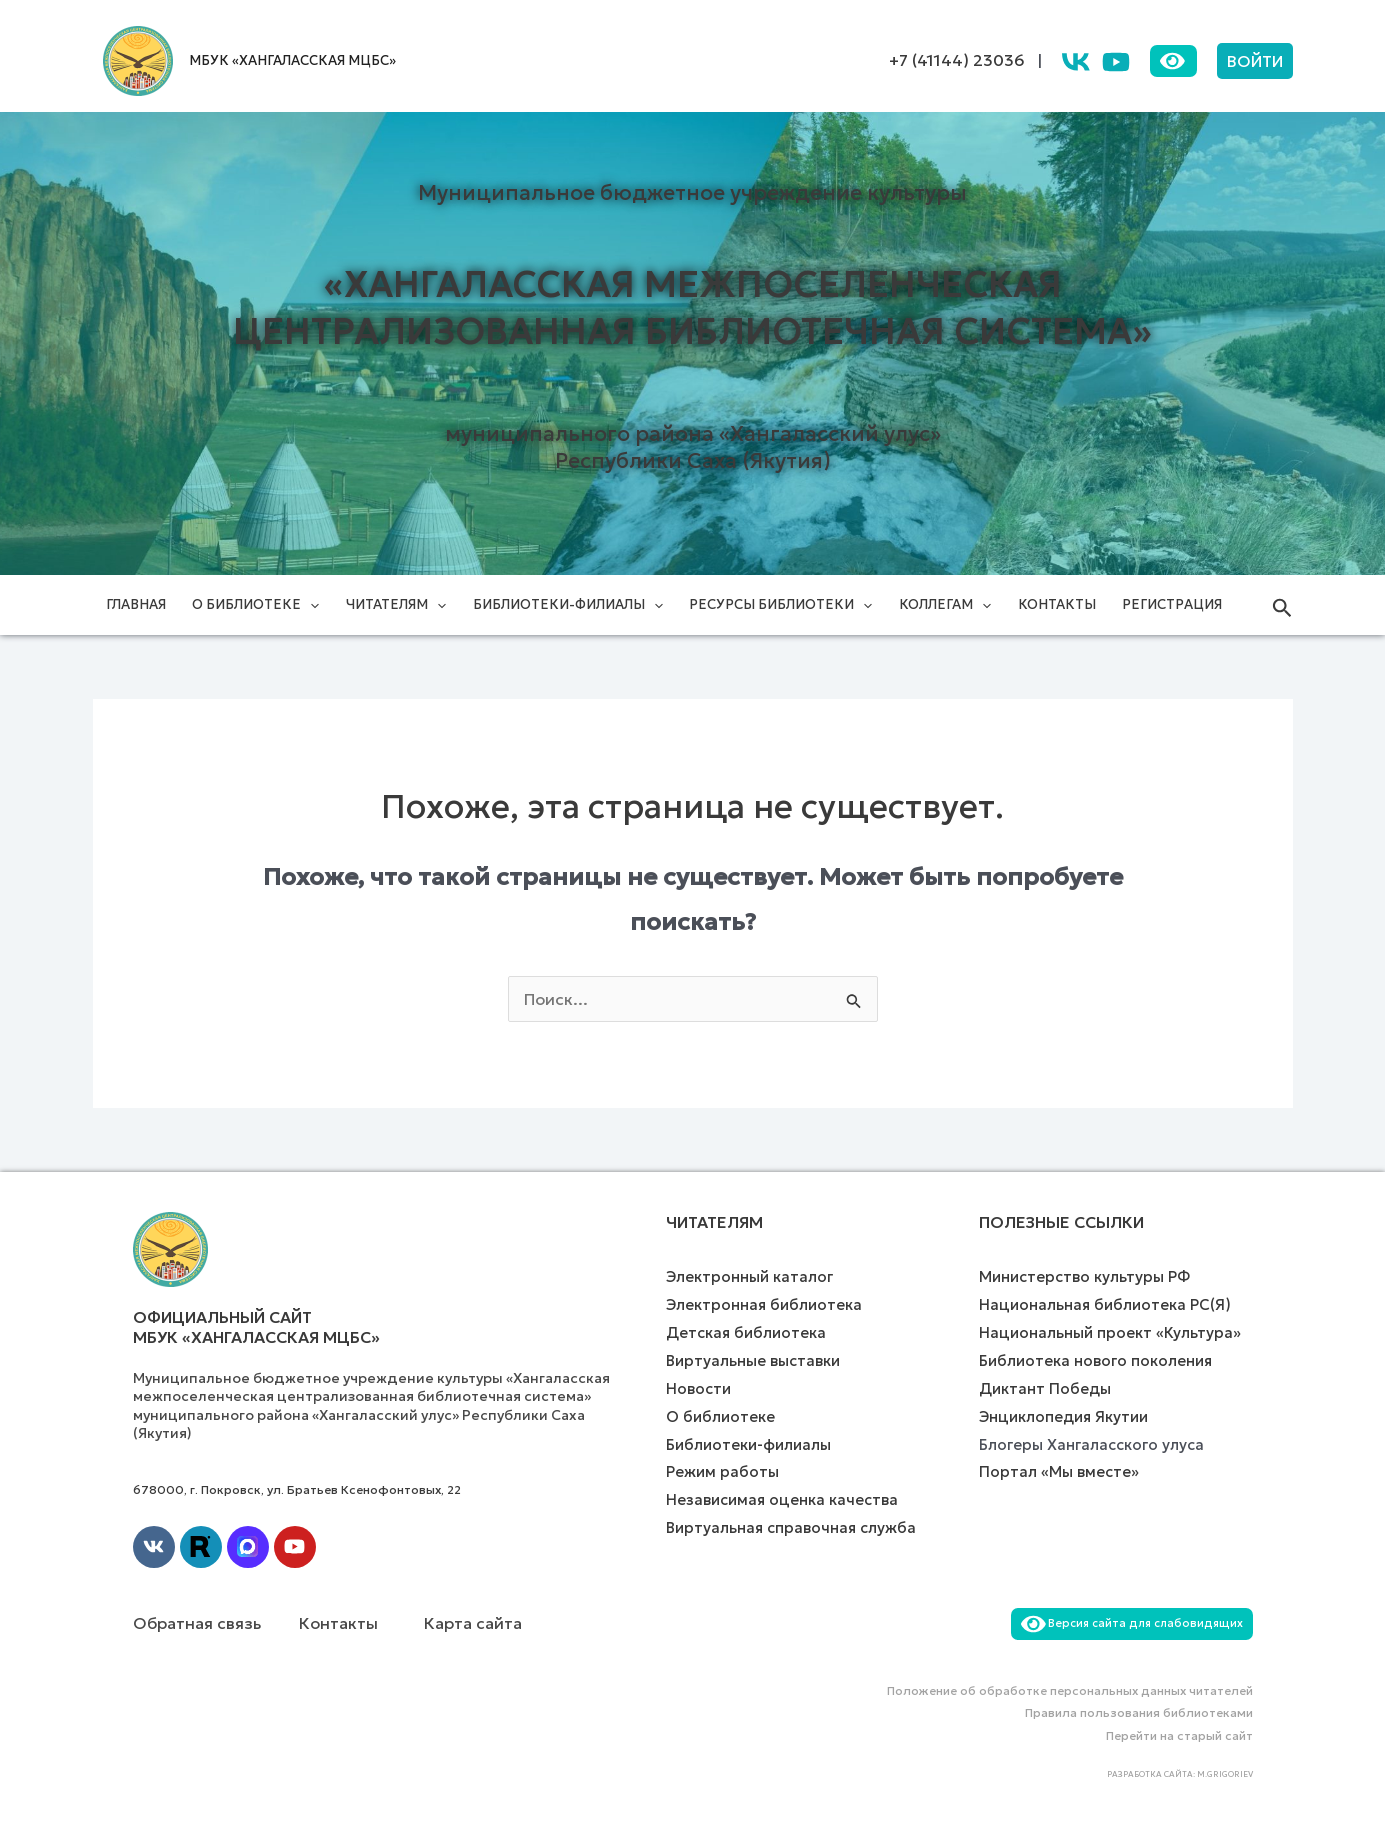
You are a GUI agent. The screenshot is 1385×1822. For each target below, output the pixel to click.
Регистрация (1172, 604)
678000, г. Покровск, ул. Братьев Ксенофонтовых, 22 (297, 1489)
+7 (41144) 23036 (957, 60)
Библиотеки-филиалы (568, 605)
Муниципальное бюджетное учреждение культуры (692, 193)
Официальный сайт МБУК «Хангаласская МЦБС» (256, 1327)
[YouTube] (1116, 62)
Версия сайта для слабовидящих (1132, 1623)
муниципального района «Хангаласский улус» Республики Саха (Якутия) (693, 447)
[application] (310, 605)
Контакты (1057, 604)
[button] (1255, 61)
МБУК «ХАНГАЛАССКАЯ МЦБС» (292, 60)
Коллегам (945, 605)
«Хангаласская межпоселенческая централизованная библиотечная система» (692, 308)
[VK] (1076, 62)
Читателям (396, 605)
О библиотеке (255, 605)
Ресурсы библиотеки (780, 605)
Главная (136, 604)
